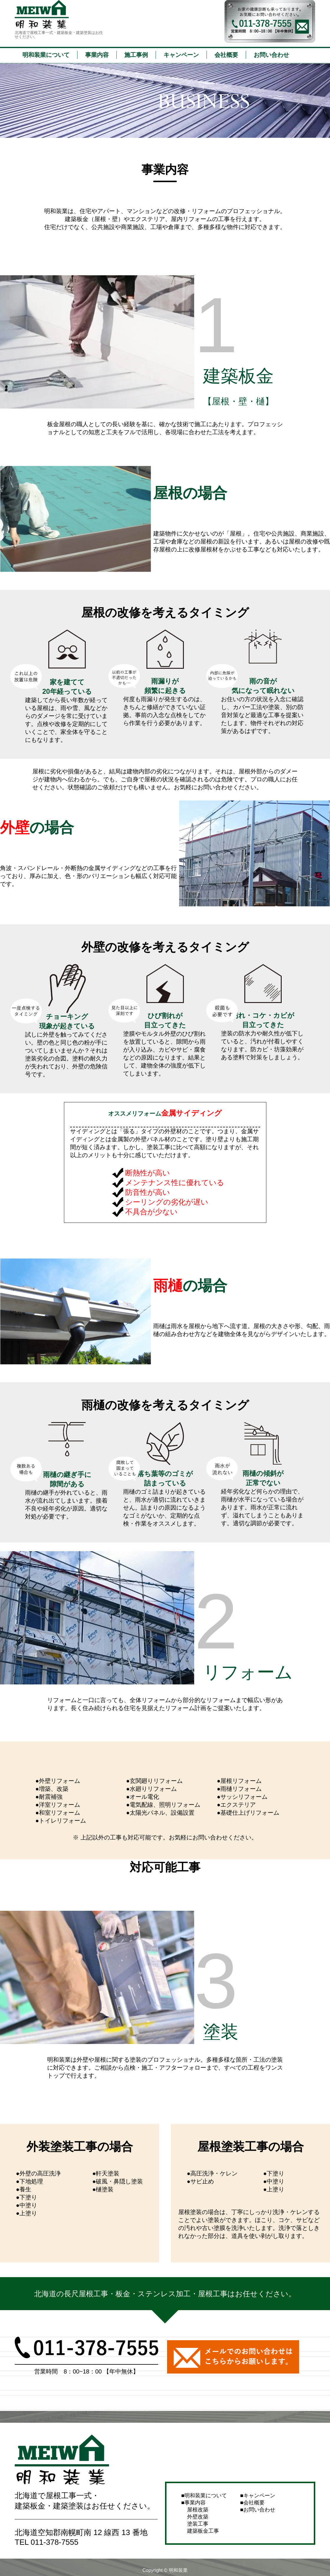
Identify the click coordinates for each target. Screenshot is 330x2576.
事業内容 (97, 54)
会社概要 (226, 54)
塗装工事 (197, 2524)
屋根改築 (197, 2510)
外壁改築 (197, 2517)
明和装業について (46, 54)
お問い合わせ (271, 54)
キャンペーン (181, 54)
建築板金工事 (203, 2531)
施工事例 (136, 54)
